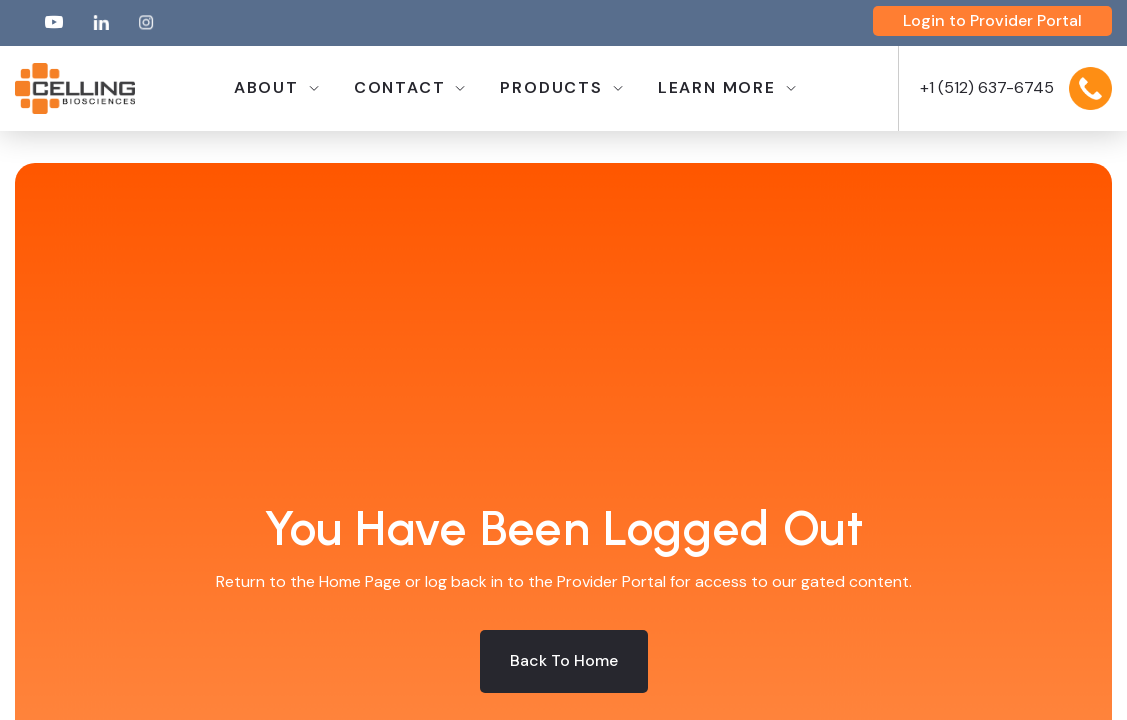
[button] (276, 88)
